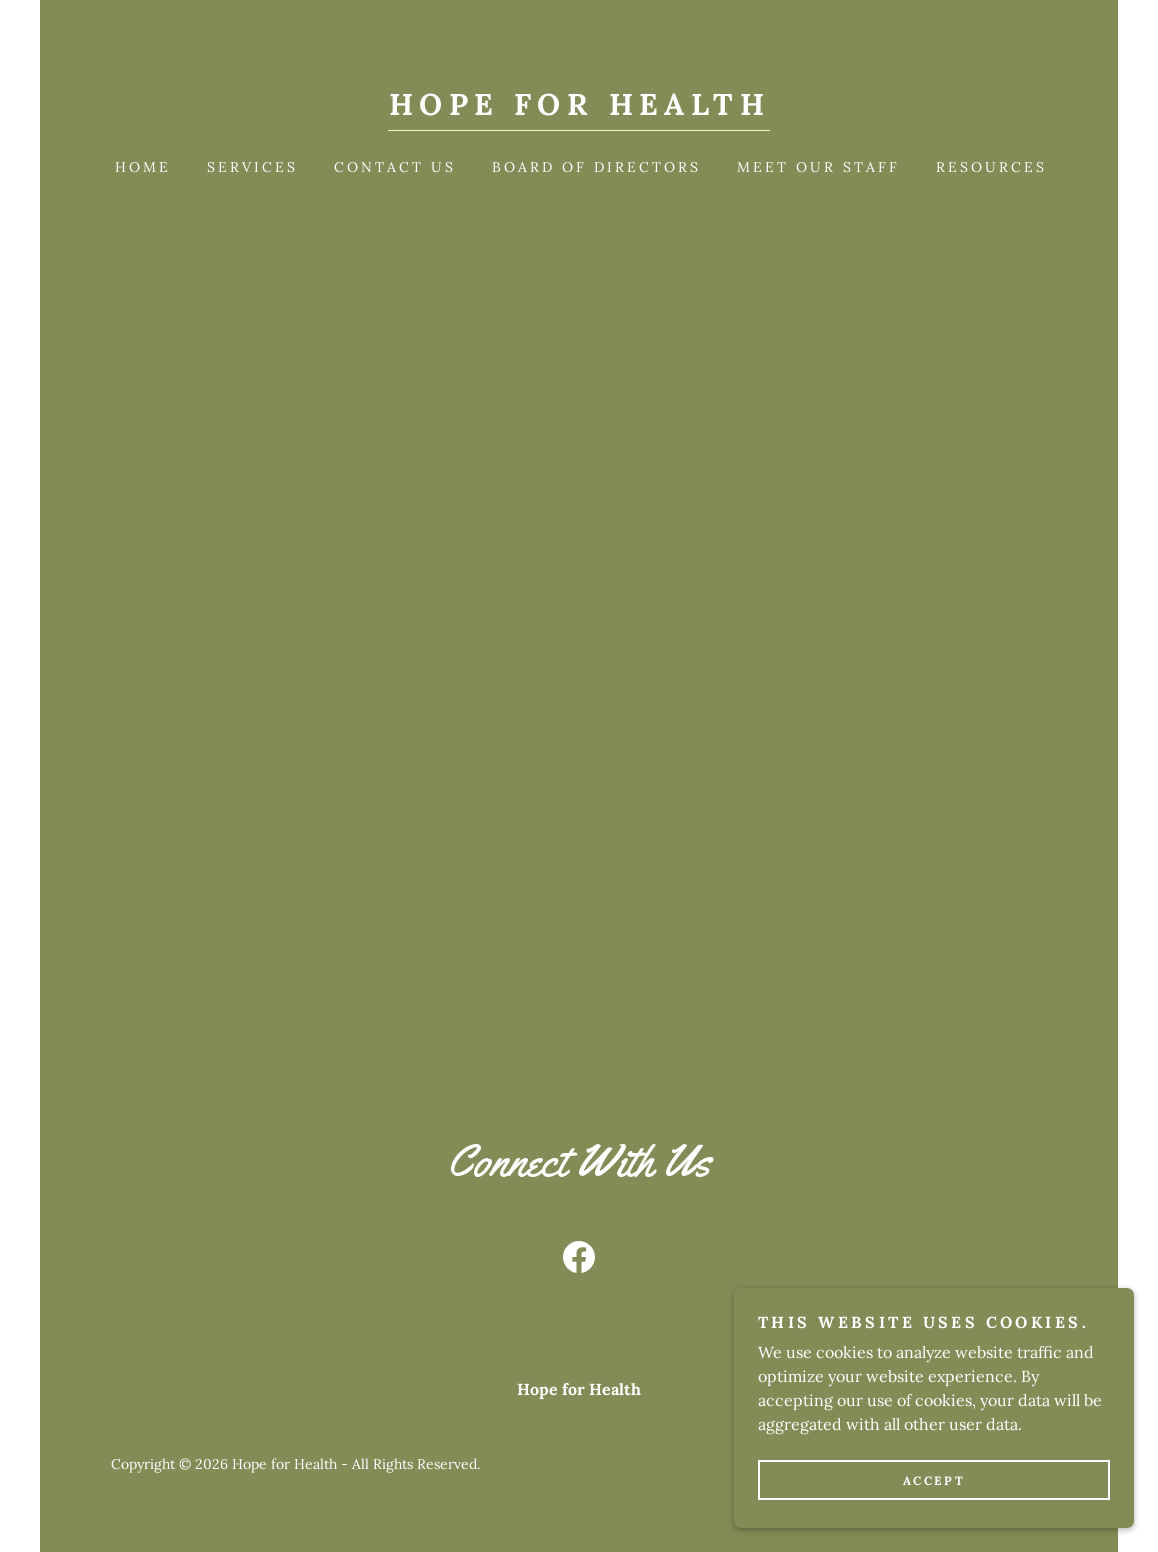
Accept (934, 1480)
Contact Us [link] (395, 167)
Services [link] (252, 167)
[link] (579, 109)
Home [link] (143, 167)
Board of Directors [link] (596, 167)
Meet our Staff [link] (818, 167)
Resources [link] (991, 167)
